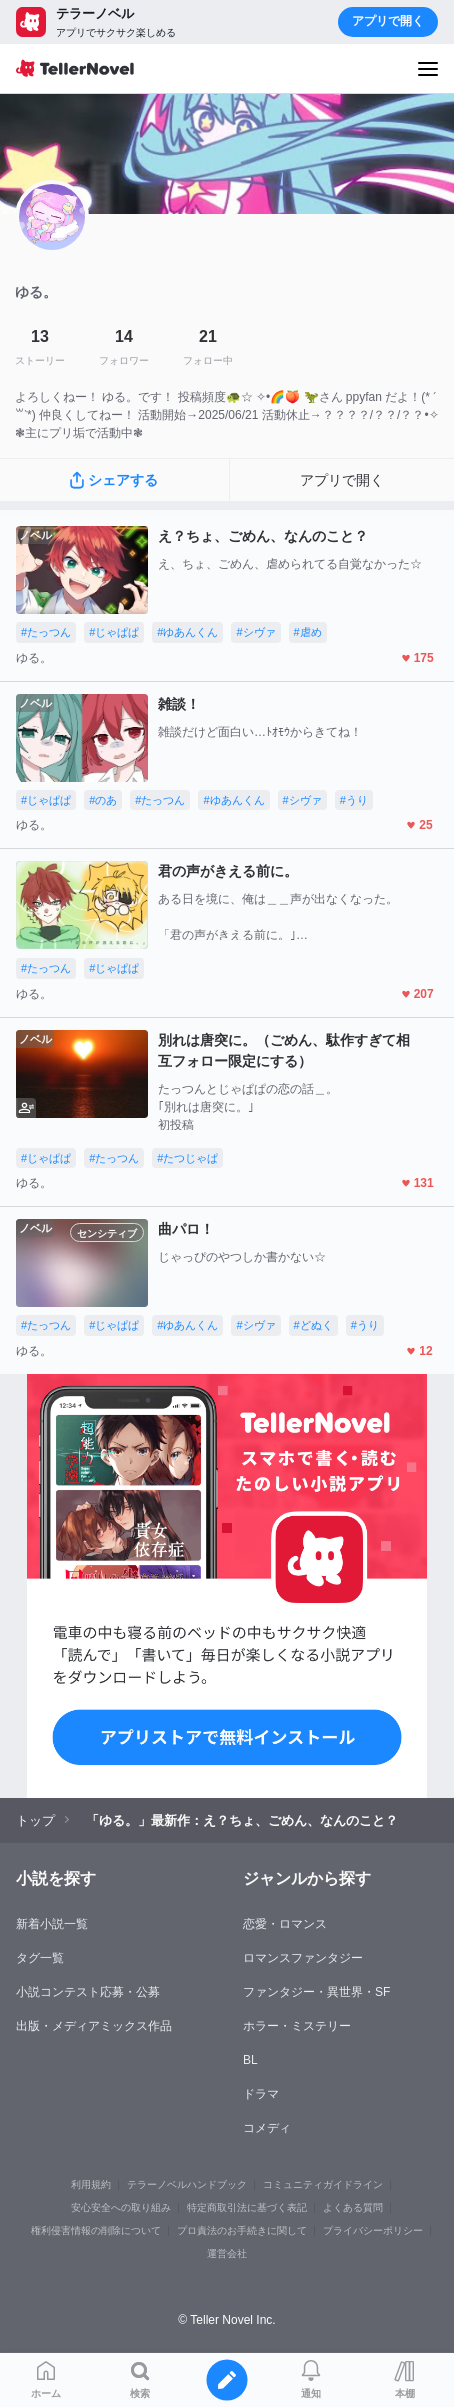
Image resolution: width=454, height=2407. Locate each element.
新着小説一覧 (52, 1924)
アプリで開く (388, 21)
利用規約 (91, 2184)
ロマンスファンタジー (303, 1958)
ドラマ (261, 2094)
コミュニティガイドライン (323, 2184)
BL (250, 2060)
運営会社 (227, 2253)
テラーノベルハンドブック (187, 2184)
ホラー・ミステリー (297, 2026)
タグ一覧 (40, 1958)
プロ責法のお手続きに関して (242, 2230)
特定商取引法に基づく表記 (247, 2207)
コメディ (267, 2128)
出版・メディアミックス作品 (94, 2026)
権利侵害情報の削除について (96, 2230)
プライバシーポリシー (373, 2230)
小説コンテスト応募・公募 (88, 1992)
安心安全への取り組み (121, 2207)
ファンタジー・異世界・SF (316, 1992)
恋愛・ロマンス (285, 1924)
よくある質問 (353, 2207)
